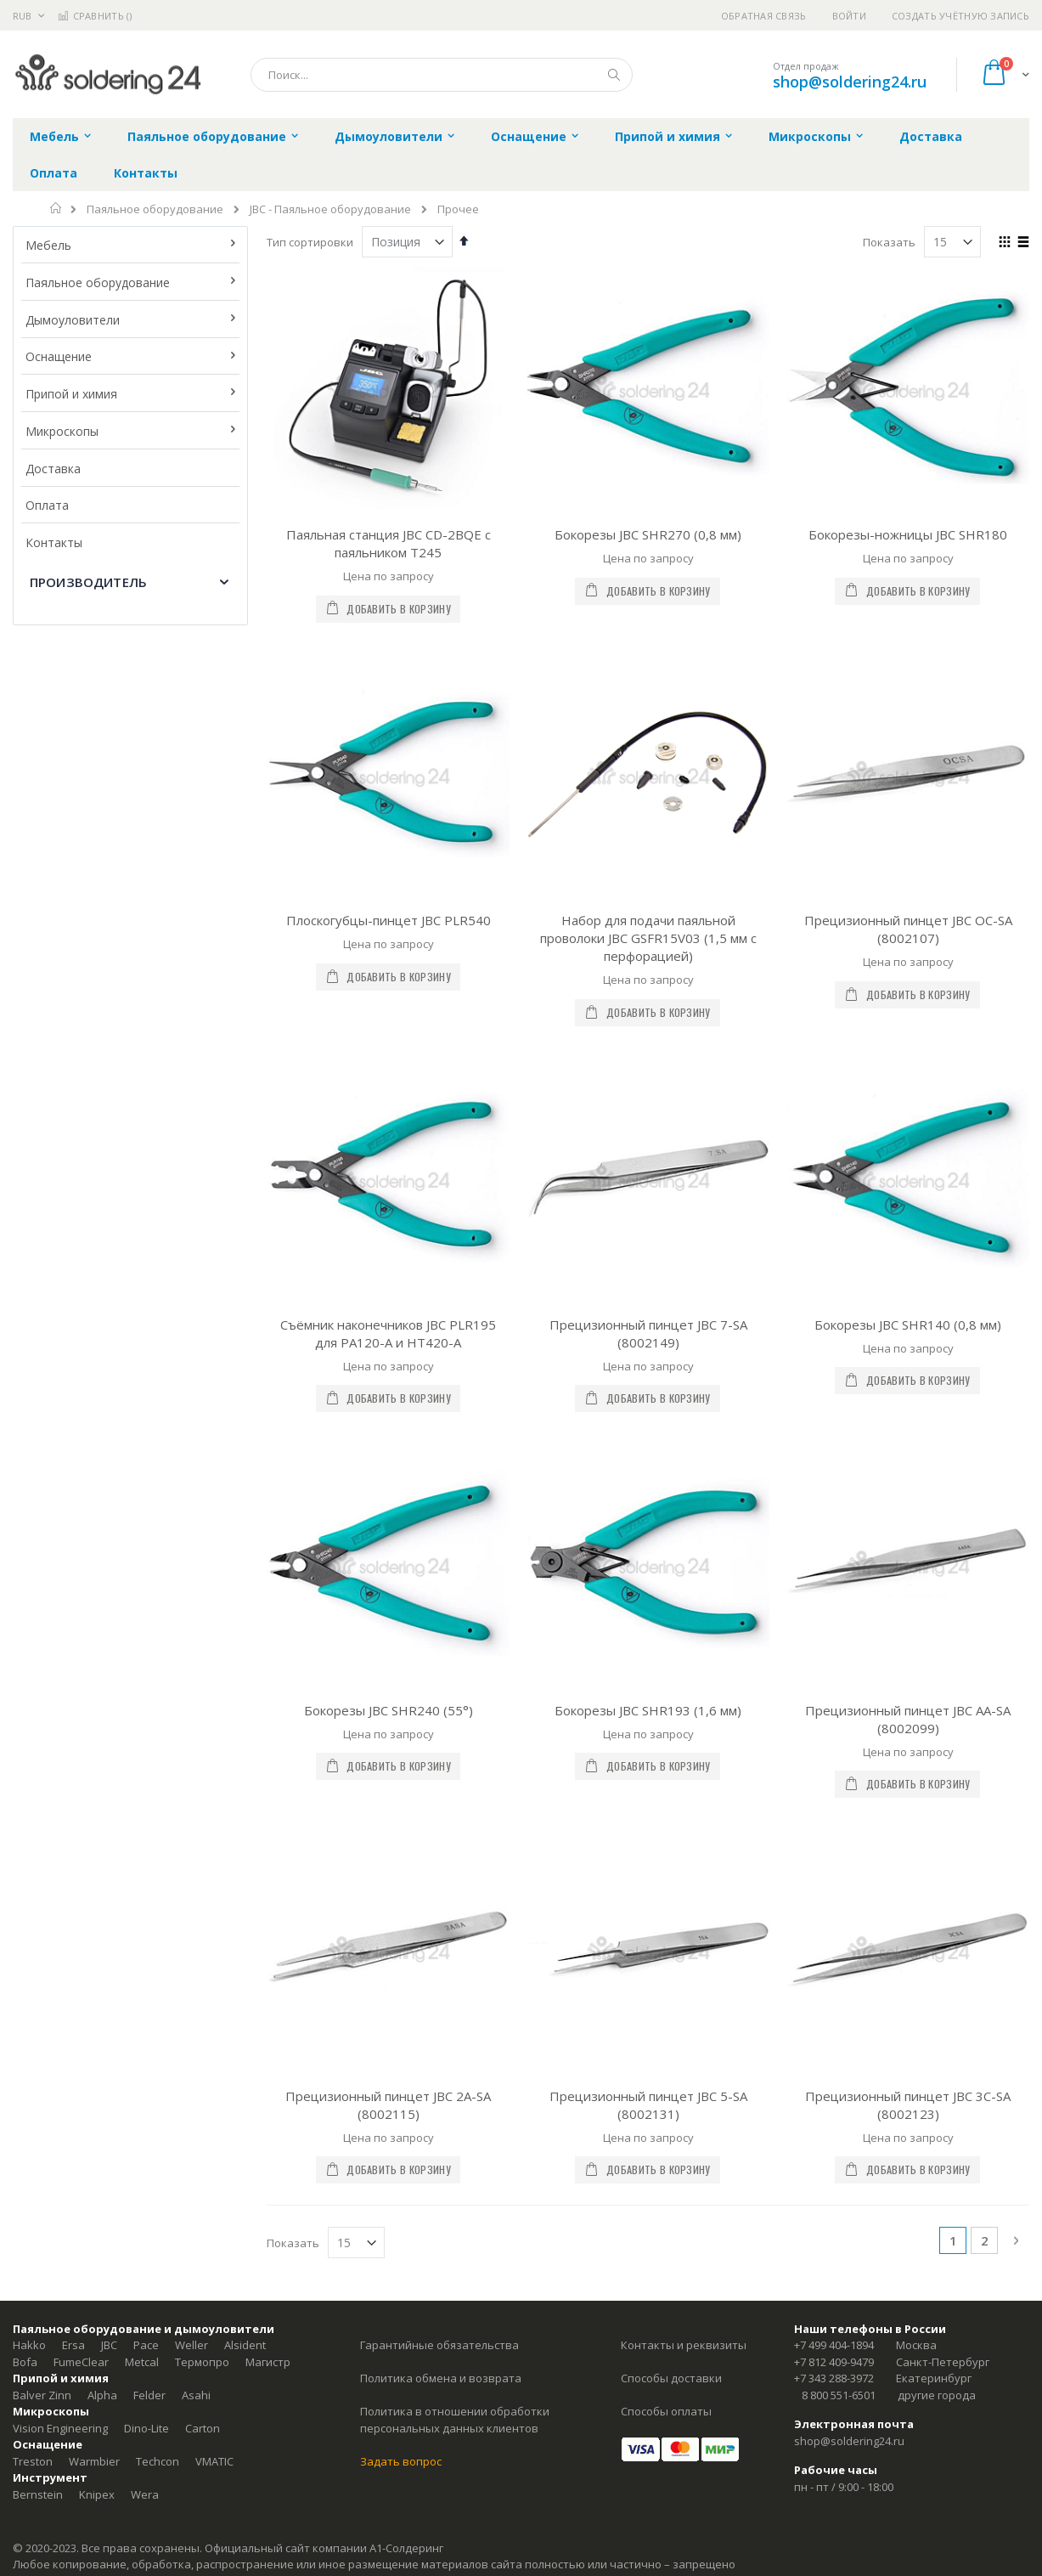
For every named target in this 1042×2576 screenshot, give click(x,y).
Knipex (97, 1692)
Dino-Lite (146, 1626)
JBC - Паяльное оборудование (330, 209)
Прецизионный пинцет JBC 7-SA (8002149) (648, 932)
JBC (109, 1543)
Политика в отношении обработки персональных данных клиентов (454, 1618)
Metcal (142, 1560)
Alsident (245, 1543)
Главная (56, 208)
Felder (149, 1593)
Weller (191, 1543)
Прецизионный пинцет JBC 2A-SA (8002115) (388, 1302)
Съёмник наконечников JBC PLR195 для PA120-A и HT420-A (388, 932)
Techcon (157, 1659)
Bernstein (38, 1692)
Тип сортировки (310, 242)
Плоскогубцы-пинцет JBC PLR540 (388, 720)
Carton (202, 1626)
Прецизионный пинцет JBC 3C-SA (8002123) (908, 1302)
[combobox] (442, 75)
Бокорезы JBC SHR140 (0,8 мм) (907, 923)
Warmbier (94, 1659)
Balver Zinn (42, 1593)
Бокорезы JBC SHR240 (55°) (388, 1108)
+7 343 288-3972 (834, 1577)
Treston (33, 1659)
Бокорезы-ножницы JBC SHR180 (907, 534)
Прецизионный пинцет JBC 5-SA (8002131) (648, 1302)
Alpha (102, 1593)
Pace (146, 1543)
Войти (849, 15)
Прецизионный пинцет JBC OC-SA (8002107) (908, 729)
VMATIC (214, 1659)
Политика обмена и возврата (440, 1577)
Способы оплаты (666, 1610)
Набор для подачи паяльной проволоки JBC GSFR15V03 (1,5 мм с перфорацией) (648, 738)
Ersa (73, 1543)
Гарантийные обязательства (439, 1543)
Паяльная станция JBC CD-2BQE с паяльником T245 (388, 543)
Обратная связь (764, 15)
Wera (145, 1692)
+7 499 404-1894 (834, 1543)
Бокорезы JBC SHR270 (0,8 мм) (648, 534)
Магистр (267, 1560)
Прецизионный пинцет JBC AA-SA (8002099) (908, 1117)
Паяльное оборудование (155, 209)
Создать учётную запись (960, 15)
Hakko (29, 1543)
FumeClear (81, 1560)
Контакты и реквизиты (683, 1543)
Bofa (25, 1560)
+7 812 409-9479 (834, 1560)
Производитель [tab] (88, 581)
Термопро (202, 1560)
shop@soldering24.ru (850, 81)
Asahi (196, 1593)
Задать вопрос (401, 1659)
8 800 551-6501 (839, 1593)
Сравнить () (94, 15)
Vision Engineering (60, 1626)
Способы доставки (671, 1577)
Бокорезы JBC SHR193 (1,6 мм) (648, 1108)
